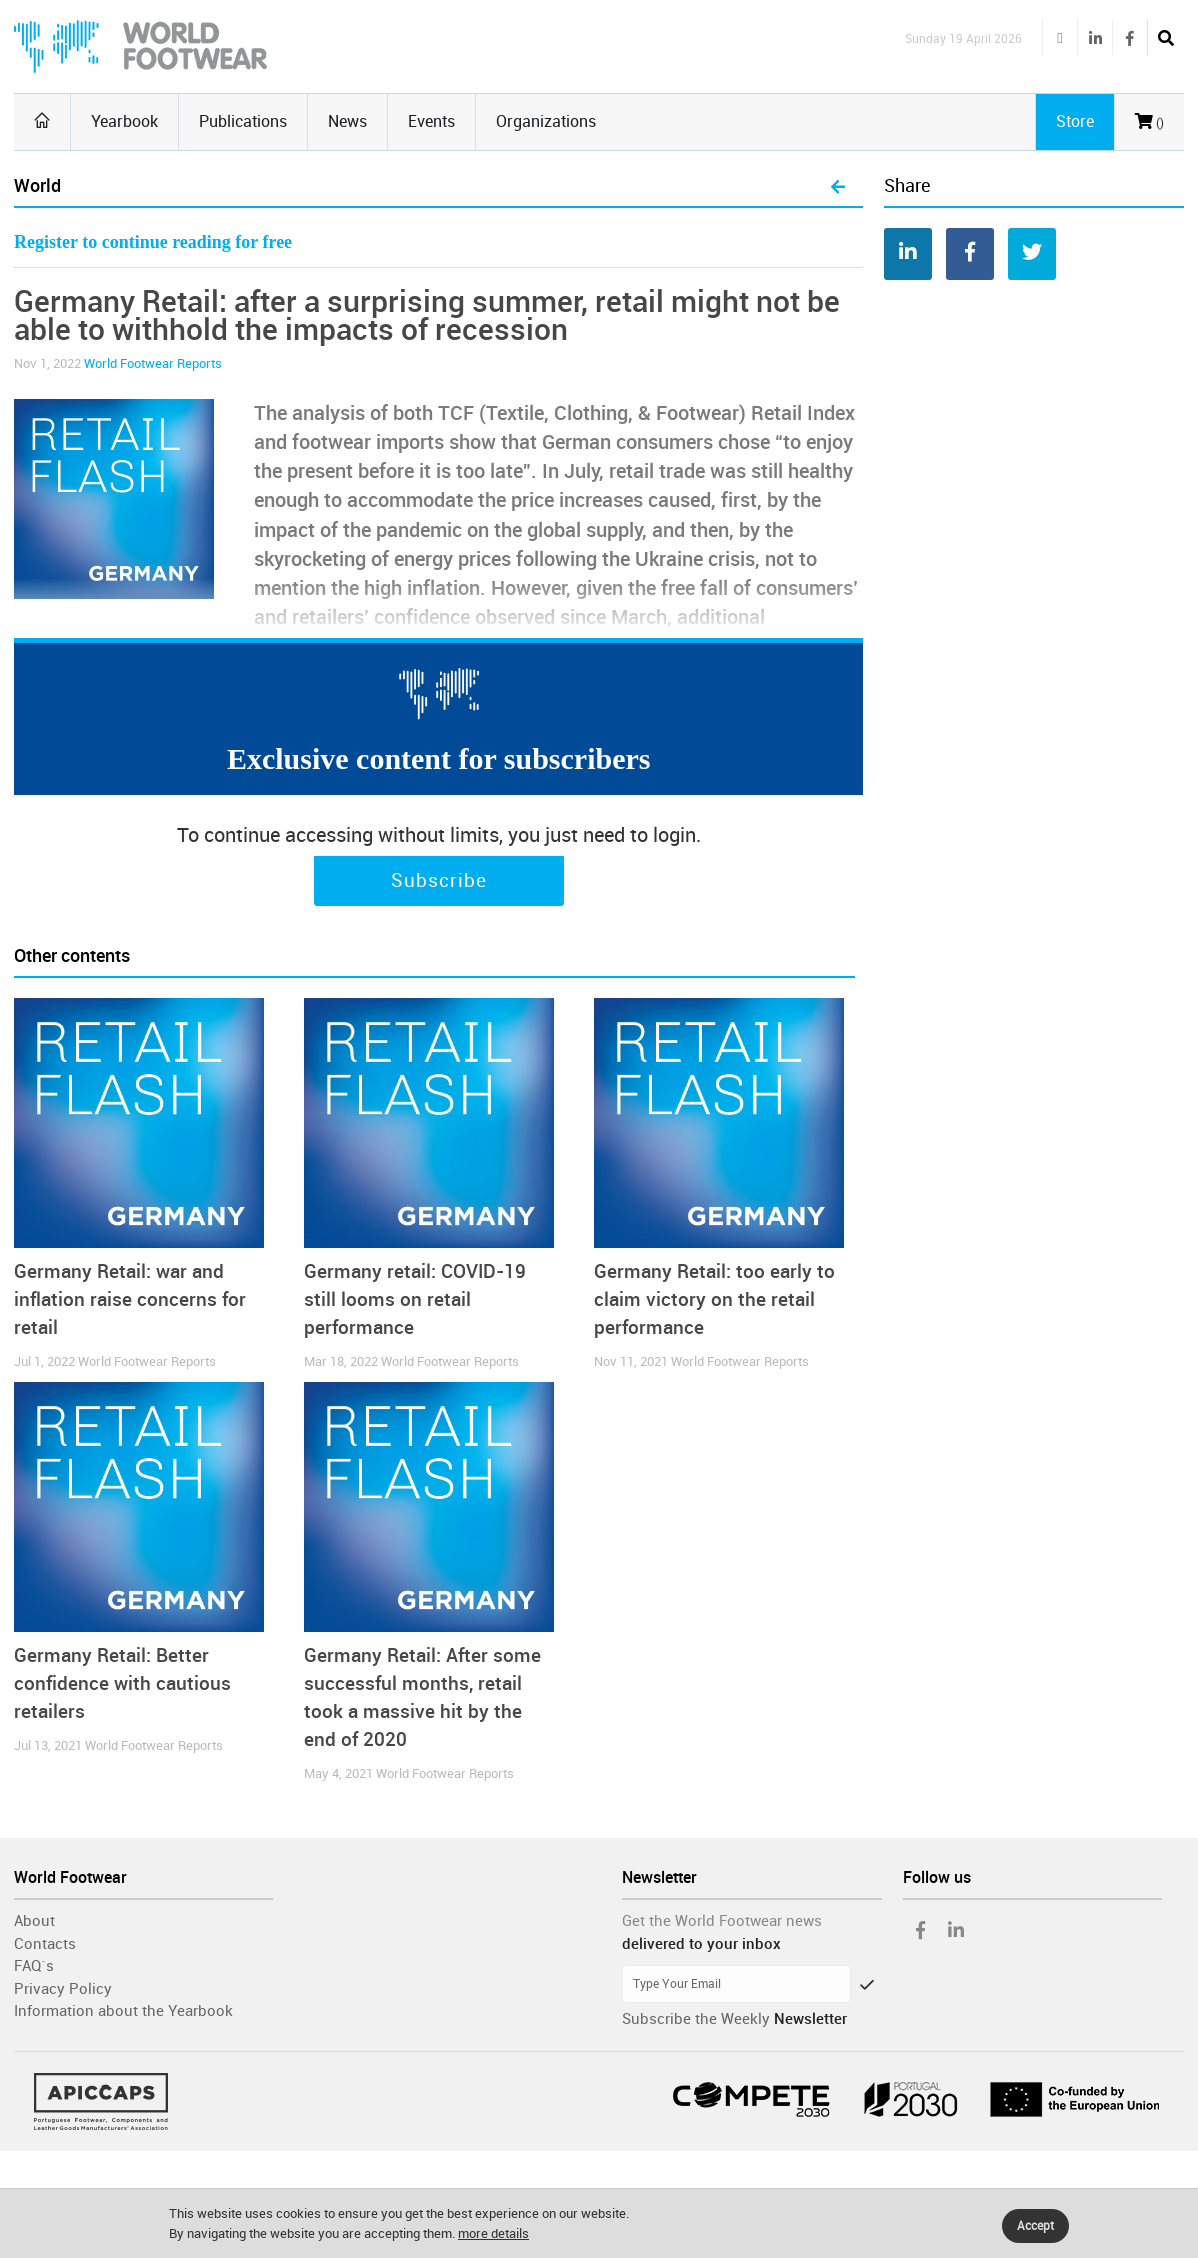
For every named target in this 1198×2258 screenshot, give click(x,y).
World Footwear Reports (153, 363)
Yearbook (124, 121)
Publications (243, 121)
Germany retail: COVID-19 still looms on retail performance (415, 1299)
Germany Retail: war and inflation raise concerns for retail (130, 1299)
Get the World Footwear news (722, 1921)
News (347, 121)
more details (493, 2233)
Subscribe (439, 881)
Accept (1035, 2226)
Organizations (546, 121)
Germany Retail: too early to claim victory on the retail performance (714, 1299)
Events (431, 121)
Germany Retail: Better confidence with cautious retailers (122, 1683)
